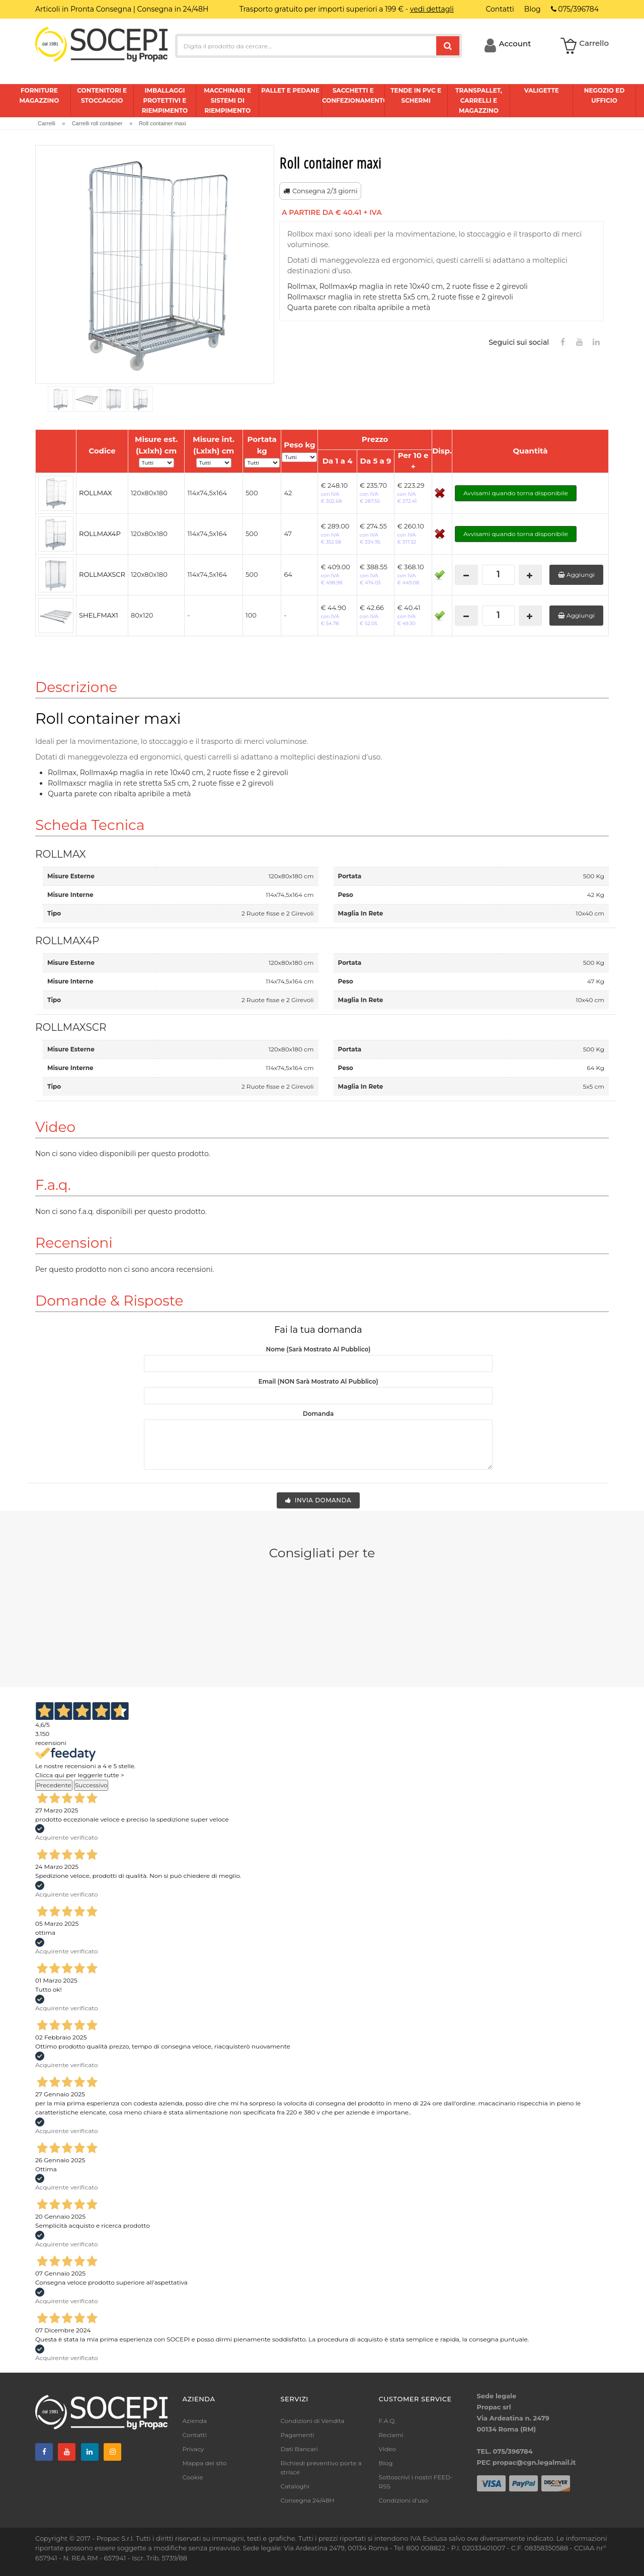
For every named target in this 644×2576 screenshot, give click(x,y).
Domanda (318, 1413)
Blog (386, 2463)
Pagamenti (297, 2435)
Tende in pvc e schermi (415, 95)
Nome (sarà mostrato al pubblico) (318, 1349)
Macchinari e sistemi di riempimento (227, 100)
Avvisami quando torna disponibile (515, 493)
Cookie (193, 2477)
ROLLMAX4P (100, 533)
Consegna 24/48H (308, 2500)
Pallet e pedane (290, 90)
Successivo (91, 1785)
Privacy (193, 2449)
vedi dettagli (432, 9)
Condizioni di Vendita (313, 2421)
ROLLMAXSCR (102, 574)
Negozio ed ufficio (604, 95)
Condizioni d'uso (404, 2500)
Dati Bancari (299, 2449)
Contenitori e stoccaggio (102, 95)
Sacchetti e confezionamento (353, 95)
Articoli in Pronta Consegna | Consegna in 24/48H (121, 9)
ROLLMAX (95, 493)
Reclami (391, 2435)
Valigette (541, 90)
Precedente (53, 1785)
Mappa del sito (205, 2463)
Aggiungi (576, 574)
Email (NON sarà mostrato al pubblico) (318, 1381)
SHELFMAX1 (98, 615)
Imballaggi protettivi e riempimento (165, 100)
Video (387, 2449)
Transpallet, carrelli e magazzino (478, 100)
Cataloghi (295, 2486)
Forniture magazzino (39, 95)
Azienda (195, 2421)
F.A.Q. (387, 2421)
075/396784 (575, 9)
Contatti (195, 2435)
